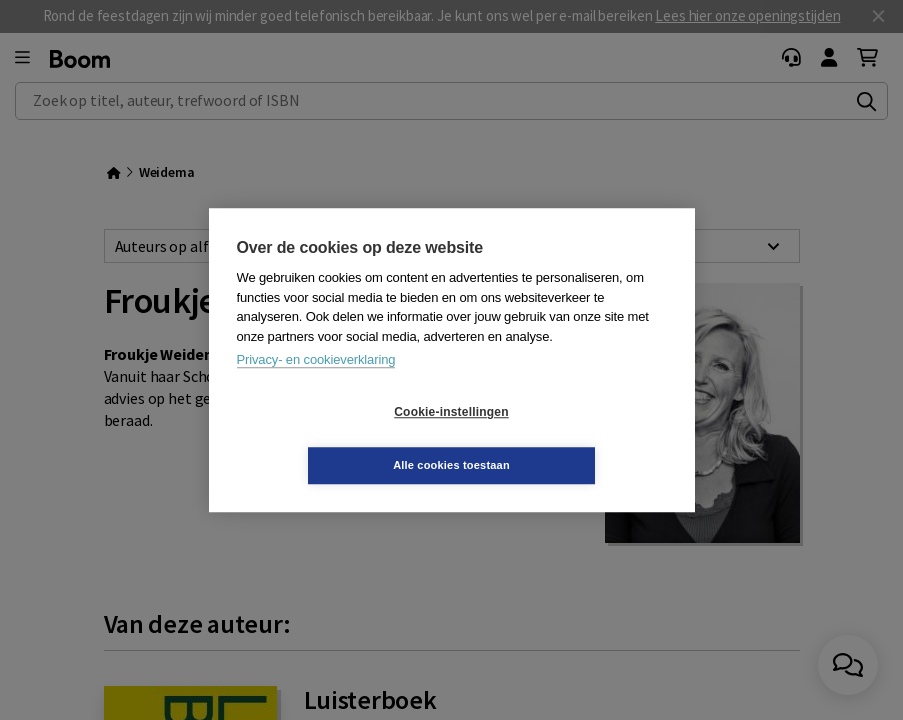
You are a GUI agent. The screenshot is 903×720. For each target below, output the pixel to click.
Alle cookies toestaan (570, 438)
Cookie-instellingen (332, 439)
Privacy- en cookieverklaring (316, 386)
